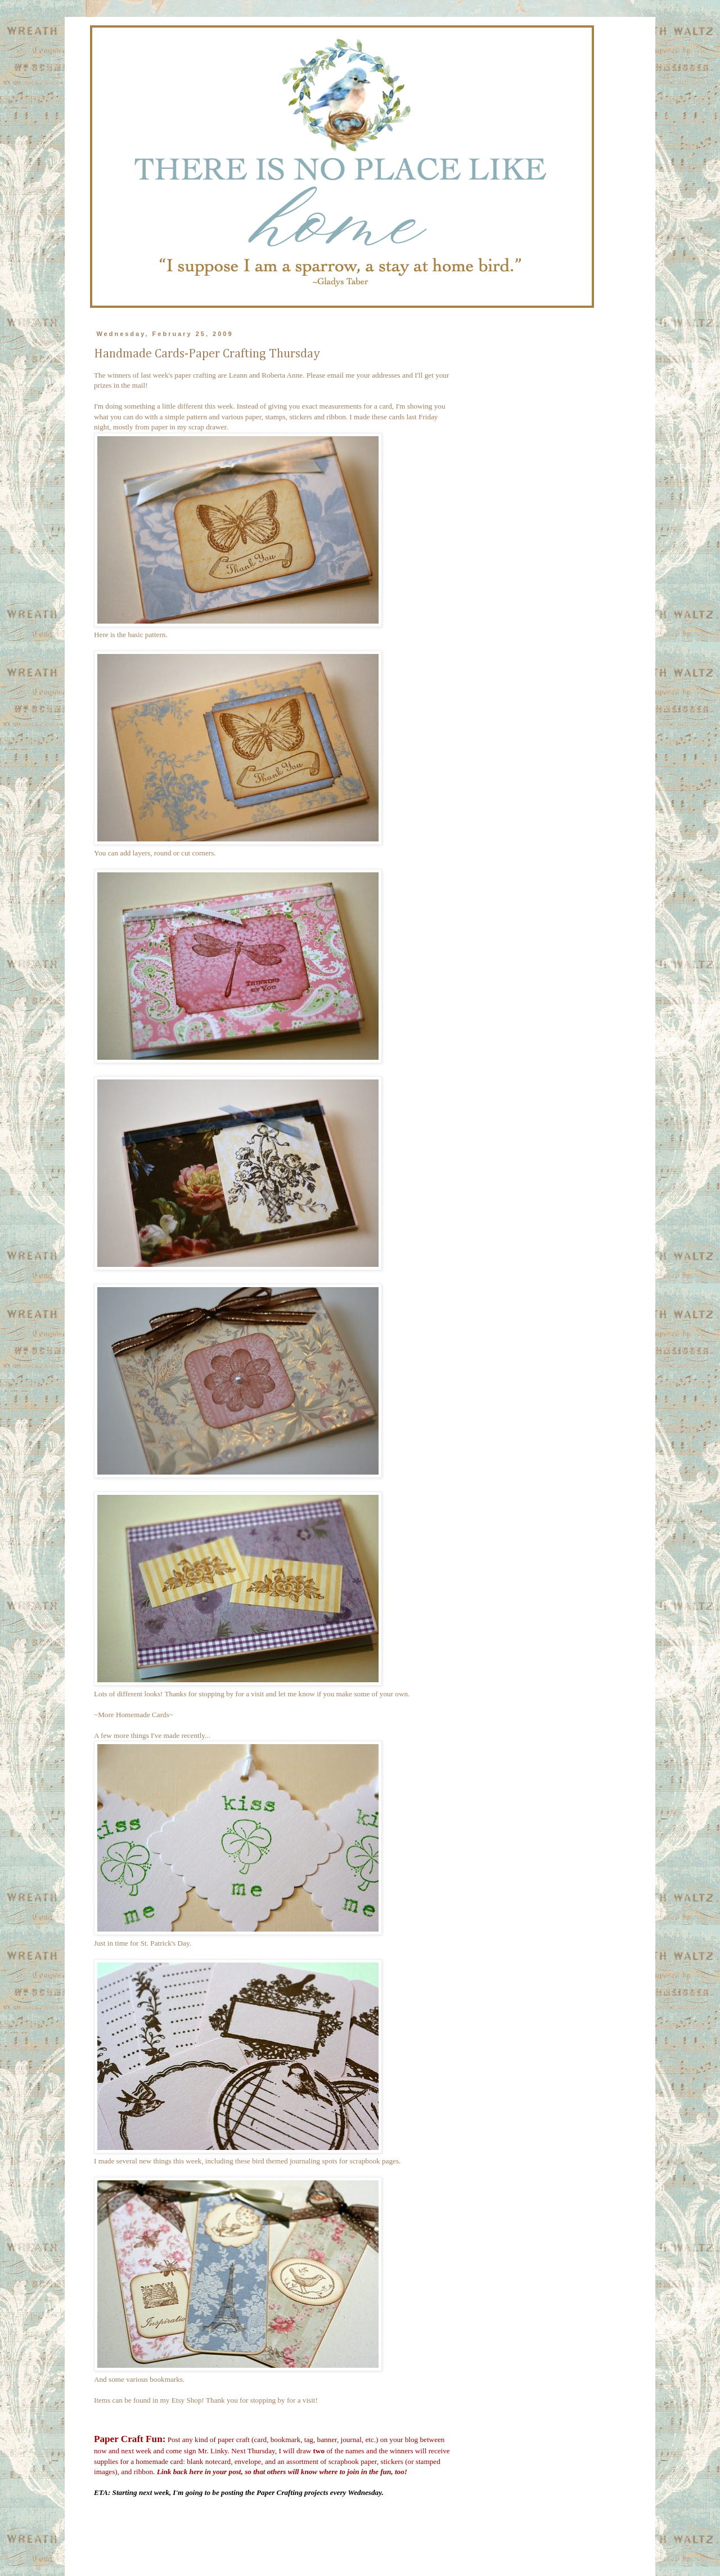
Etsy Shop (187, 2400)
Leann (238, 375)
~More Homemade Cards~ (133, 1714)
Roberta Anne (282, 375)
